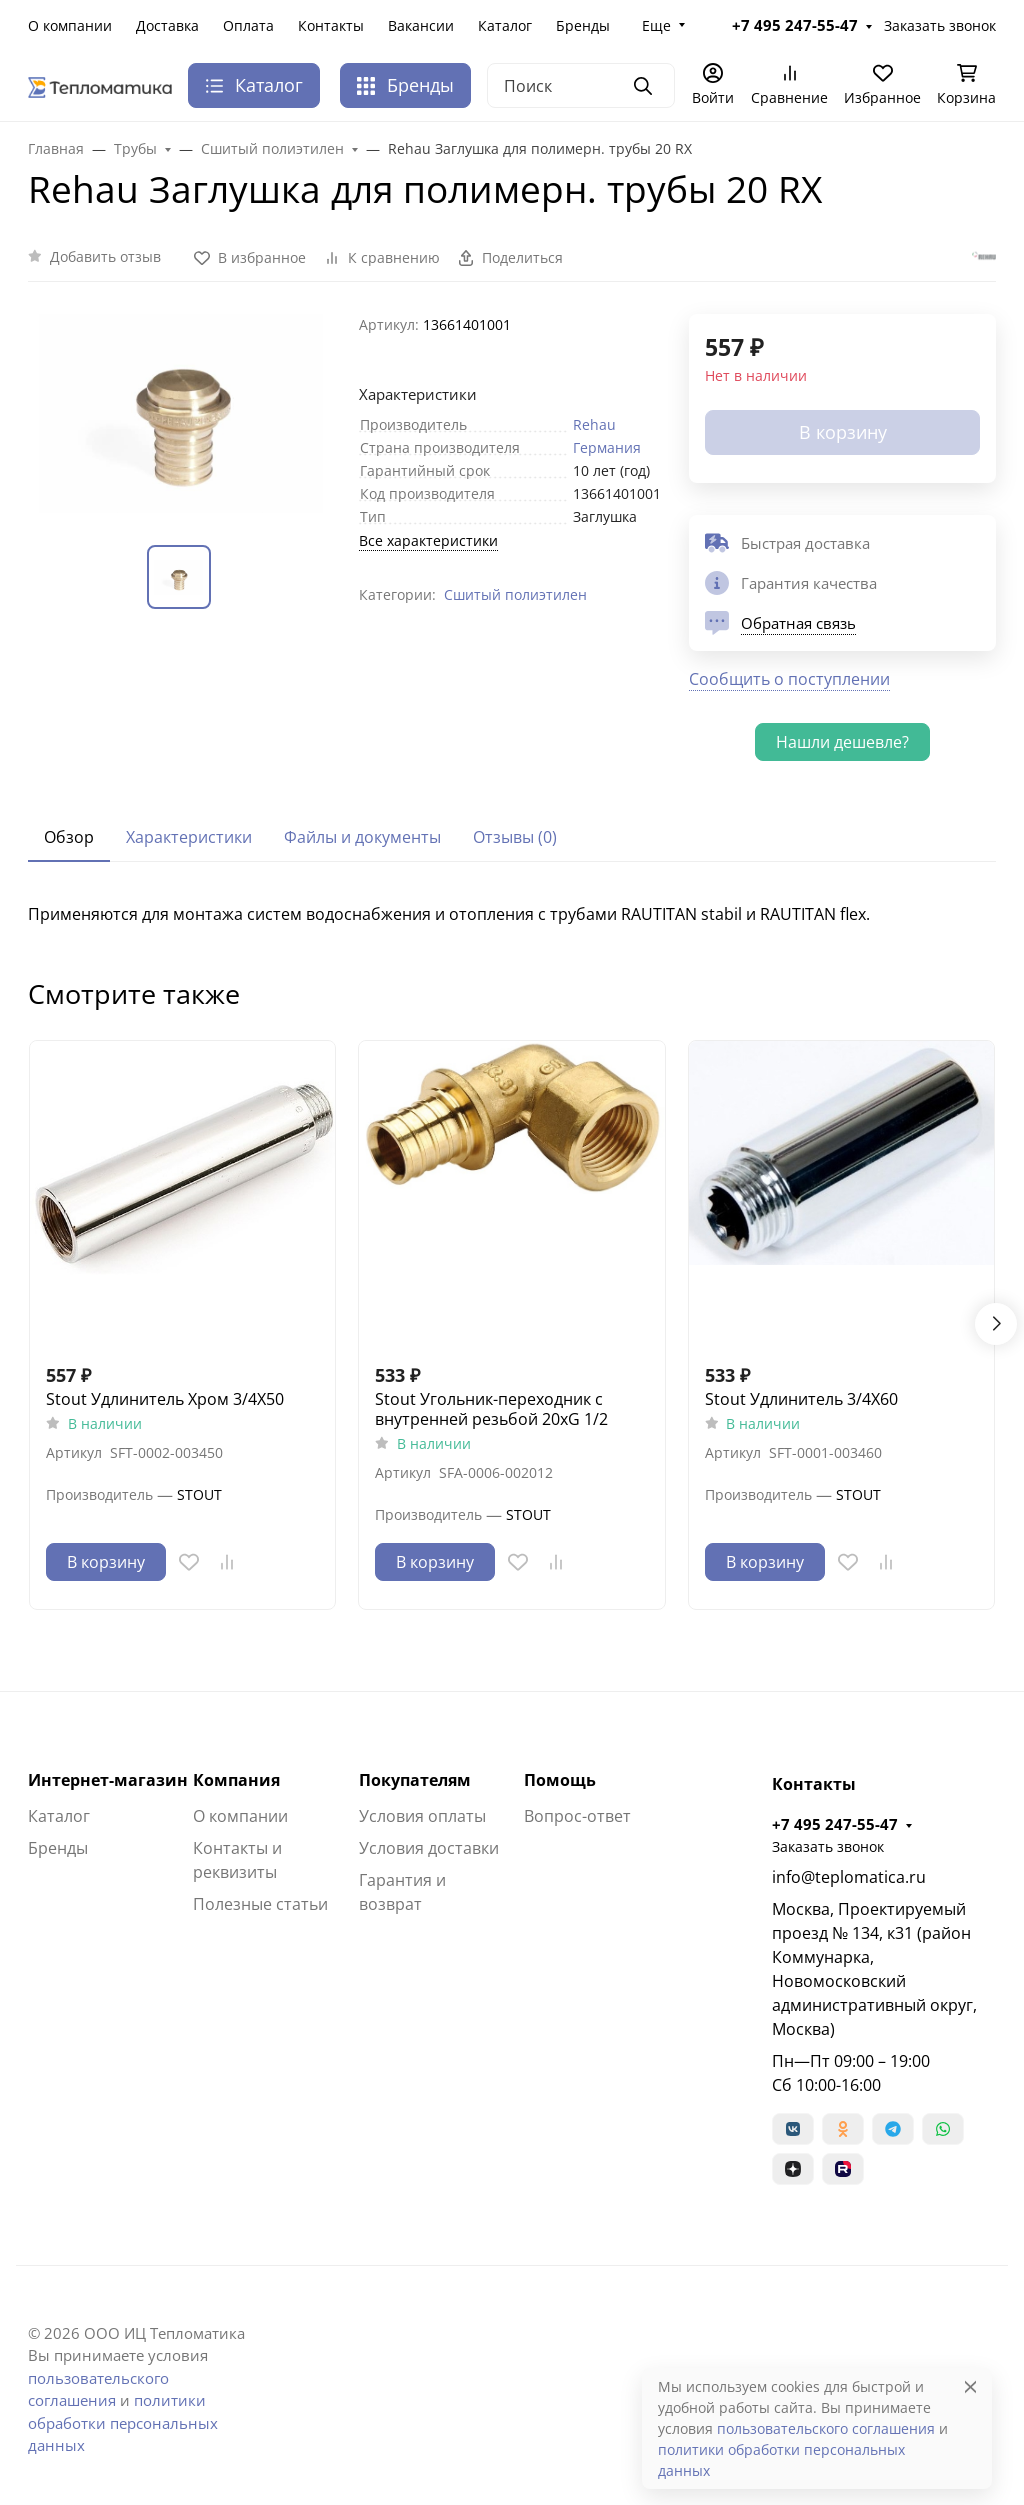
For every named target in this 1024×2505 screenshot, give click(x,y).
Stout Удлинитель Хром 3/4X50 (165, 1399)
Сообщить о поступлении (789, 679)
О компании (70, 25)
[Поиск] (581, 85)
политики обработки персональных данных (123, 2422)
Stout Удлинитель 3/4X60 (801, 1399)
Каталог (505, 25)
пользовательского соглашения (826, 2428)
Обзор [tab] (69, 837)
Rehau (594, 424)
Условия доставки (429, 1848)
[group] (181, 413)
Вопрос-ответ (577, 1816)
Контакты (331, 25)
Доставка (167, 25)
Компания (236, 1780)
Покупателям (415, 1780)
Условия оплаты (422, 1816)
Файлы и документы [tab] (362, 837)
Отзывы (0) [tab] (515, 837)
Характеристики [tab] (189, 837)
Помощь (560, 1780)
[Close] (970, 2386)
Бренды (583, 25)
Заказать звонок (940, 25)
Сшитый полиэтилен (515, 594)
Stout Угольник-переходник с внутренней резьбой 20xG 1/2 (491, 1409)
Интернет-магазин (108, 1780)
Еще (656, 25)
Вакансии (421, 25)
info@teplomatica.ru (849, 1877)
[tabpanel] (512, 914)
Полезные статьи (260, 1904)
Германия (607, 447)
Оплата (248, 25)
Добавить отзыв (105, 256)
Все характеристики (428, 540)
